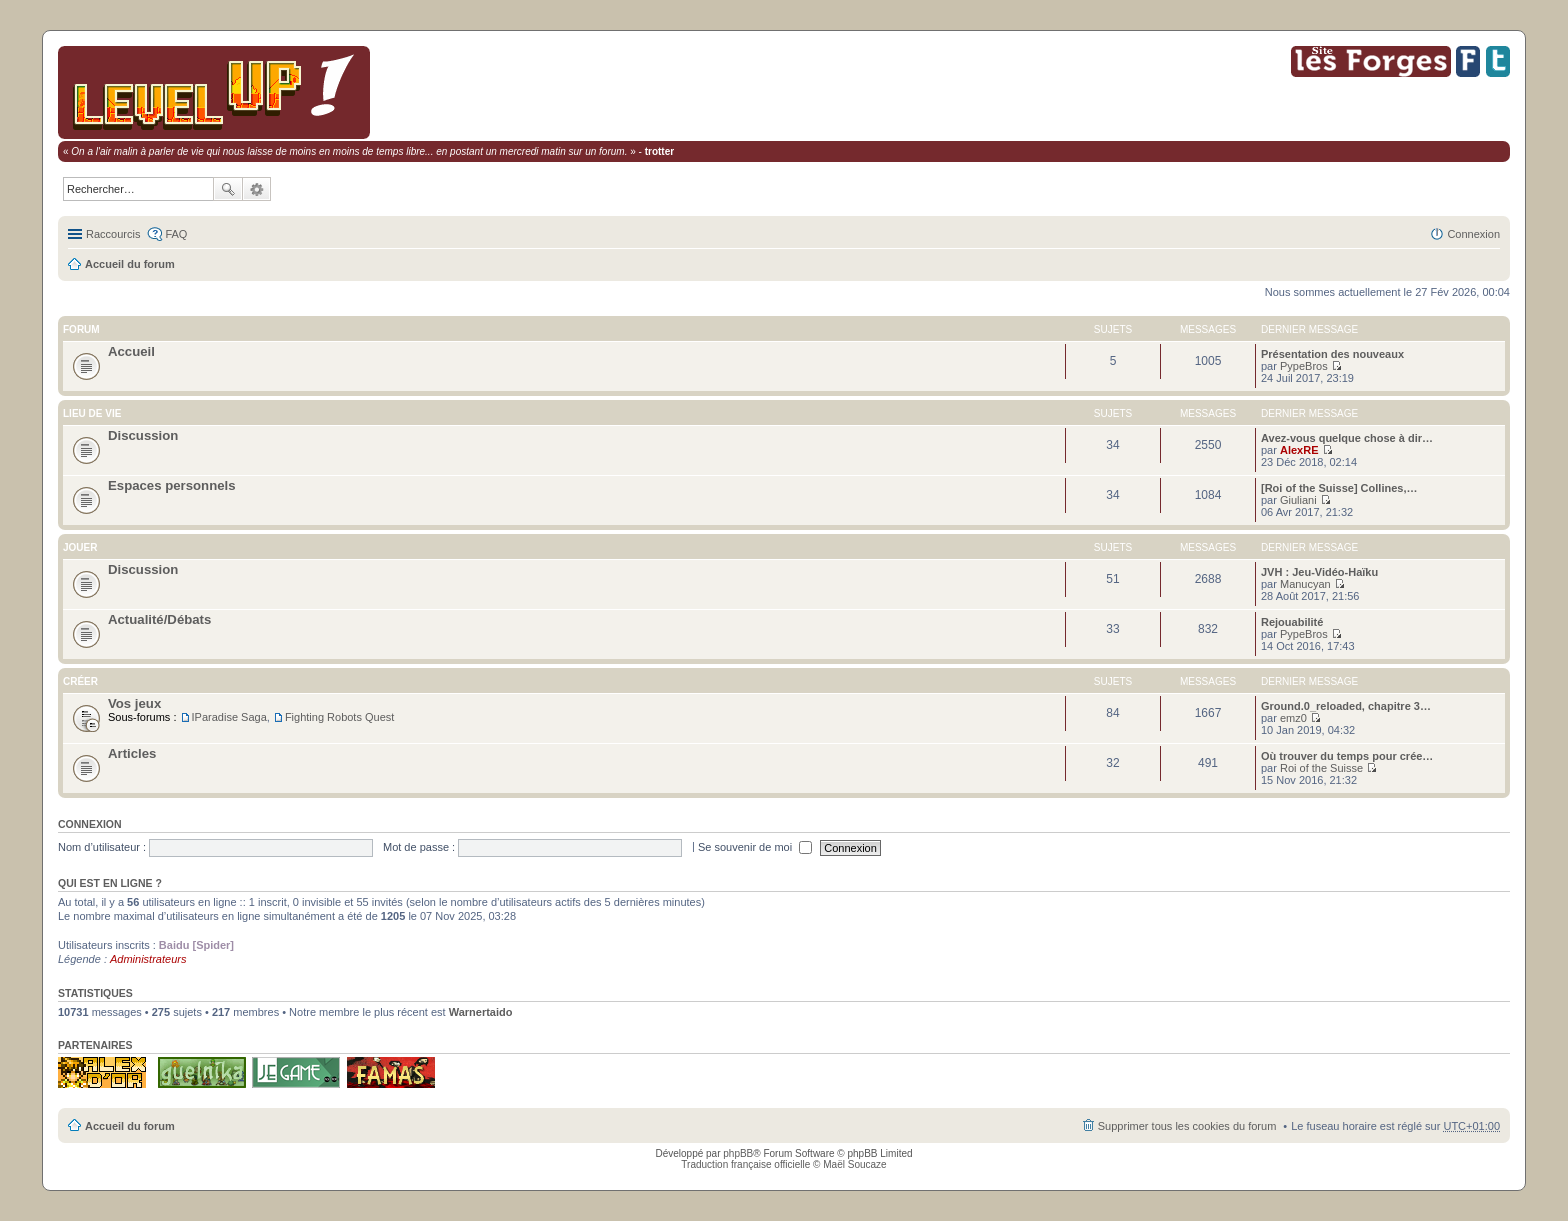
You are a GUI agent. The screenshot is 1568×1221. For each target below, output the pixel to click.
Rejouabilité (1292, 622)
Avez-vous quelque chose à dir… (1347, 438)
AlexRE (1299, 450)
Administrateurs (148, 959)
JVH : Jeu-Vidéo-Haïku (1319, 572)
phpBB (738, 1153)
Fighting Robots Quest (339, 717)
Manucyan (1305, 584)
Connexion (90, 824)
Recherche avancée (257, 189)
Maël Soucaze (854, 1164)
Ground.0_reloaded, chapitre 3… (1346, 706)
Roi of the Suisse (1321, 768)
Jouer (80, 547)
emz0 (1293, 718)
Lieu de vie (92, 413)
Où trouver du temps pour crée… (1347, 756)
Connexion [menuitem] (1473, 234)
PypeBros (1304, 366)
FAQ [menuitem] (176, 234)
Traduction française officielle (745, 1164)
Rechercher (228, 189)
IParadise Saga (229, 717)
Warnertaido (481, 1012)
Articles (132, 753)
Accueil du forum (130, 264)
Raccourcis (113, 234)
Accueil (131, 351)
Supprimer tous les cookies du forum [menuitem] (1187, 1126)
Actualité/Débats (159, 619)
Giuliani (1298, 500)
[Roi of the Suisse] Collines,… (1339, 488)
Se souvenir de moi (755, 847)
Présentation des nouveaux (1332, 354)
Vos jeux (134, 703)
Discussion (143, 435)
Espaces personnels (172, 485)
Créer (80, 681)
